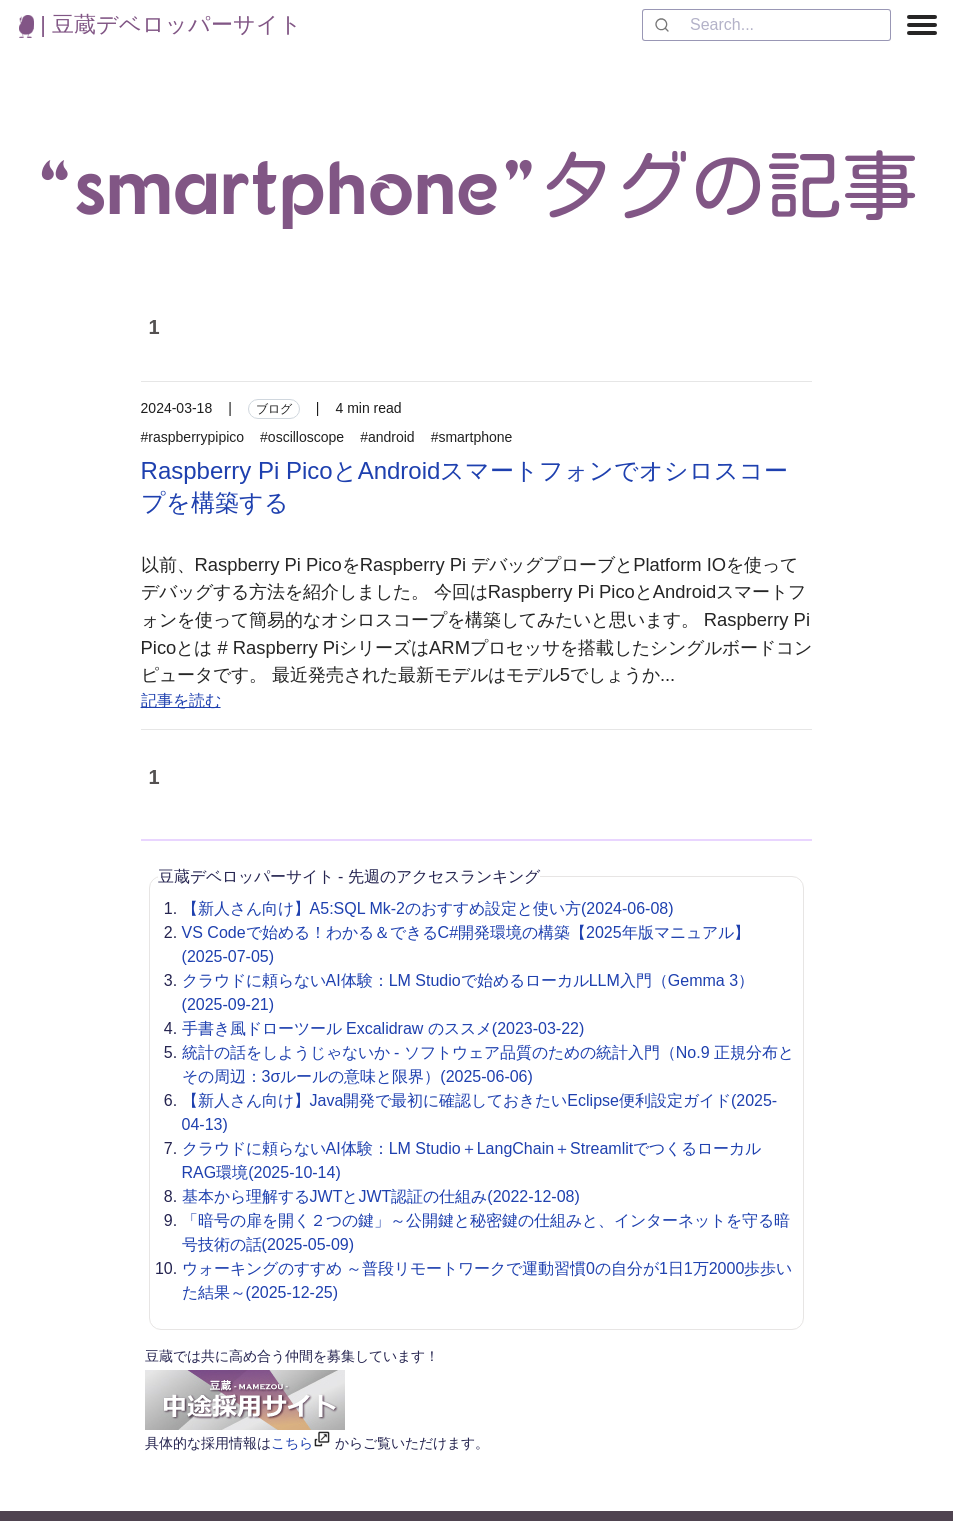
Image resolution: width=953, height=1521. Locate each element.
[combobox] (766, 25)
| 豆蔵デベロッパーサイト (160, 24)
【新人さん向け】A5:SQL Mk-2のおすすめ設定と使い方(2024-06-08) (428, 908)
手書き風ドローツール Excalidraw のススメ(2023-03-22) (383, 1028)
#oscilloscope (302, 437)
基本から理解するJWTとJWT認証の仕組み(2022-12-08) (381, 1196)
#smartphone (472, 437)
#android (387, 437)
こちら (292, 1443)
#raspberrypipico (193, 437)
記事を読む (181, 700)
